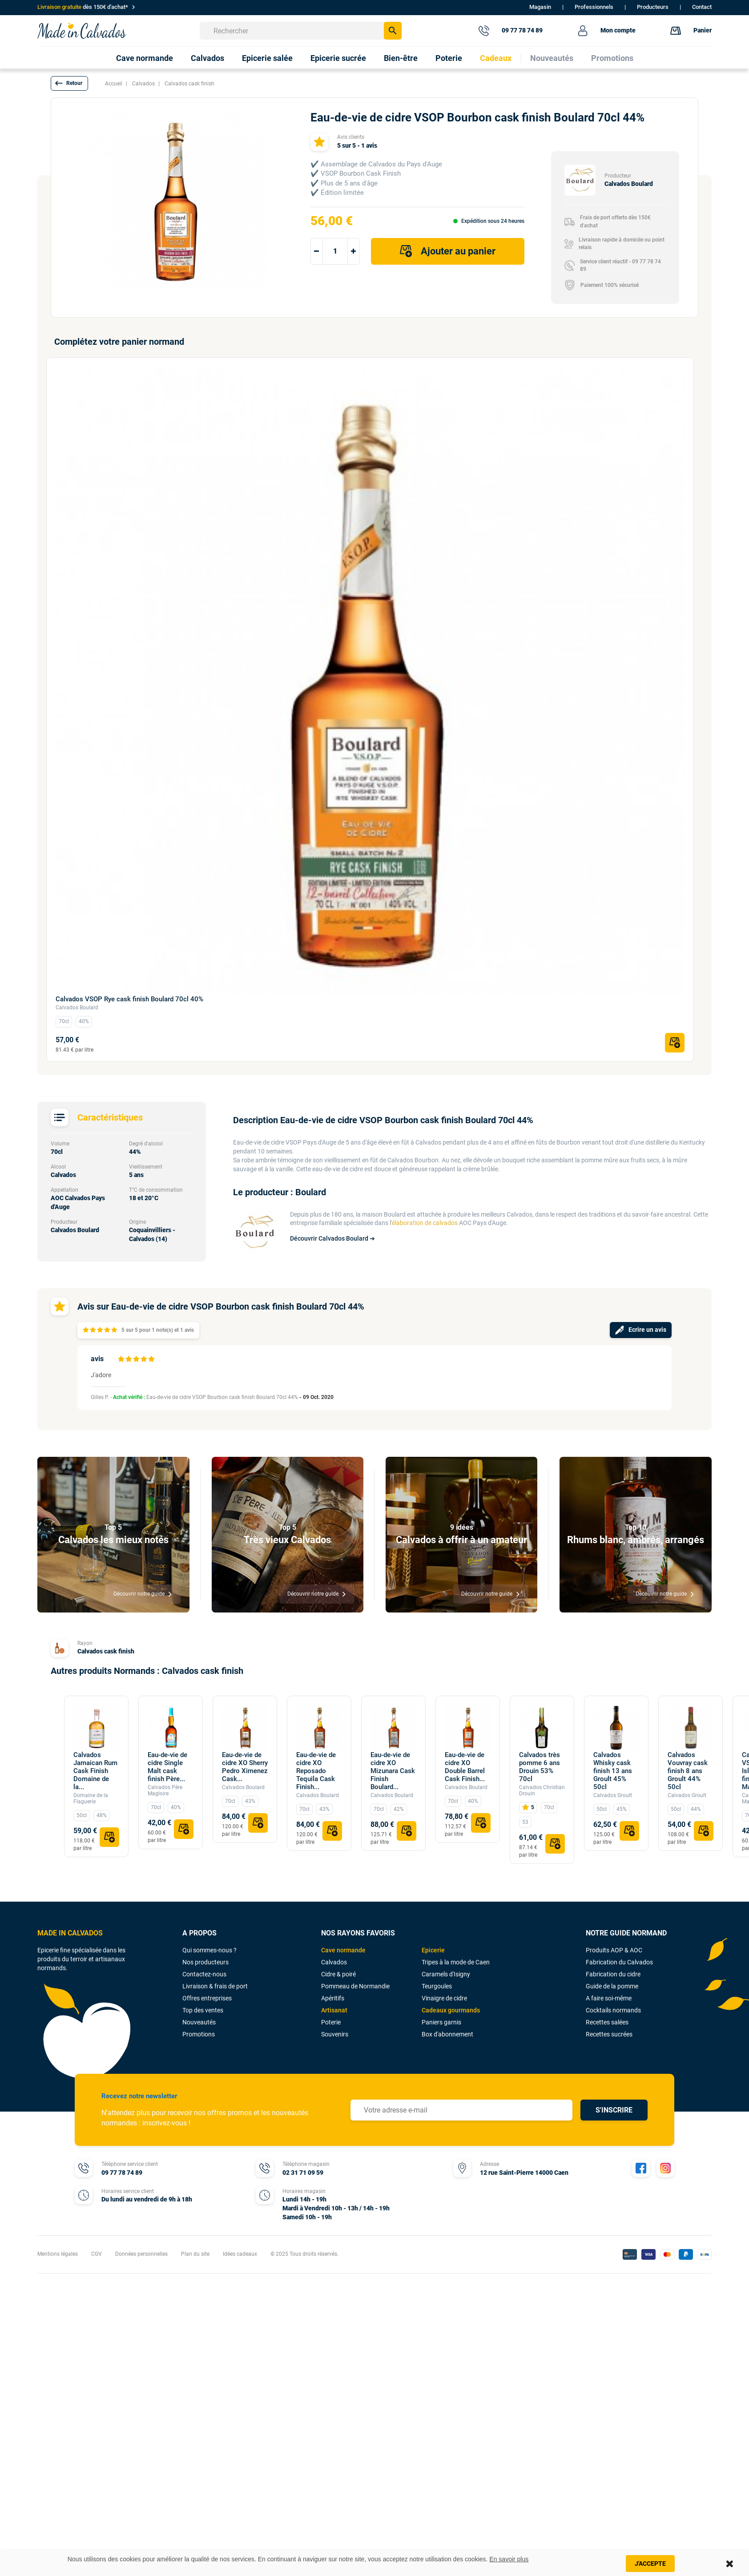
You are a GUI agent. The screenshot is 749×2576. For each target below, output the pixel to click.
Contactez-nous (204, 1974)
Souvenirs (334, 2034)
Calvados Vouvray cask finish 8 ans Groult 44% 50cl (688, 1771)
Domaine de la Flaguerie (90, 1798)
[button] (69, 83)
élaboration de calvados (425, 1222)
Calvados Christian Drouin (542, 1790)
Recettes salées (607, 2022)
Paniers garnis (441, 2022)
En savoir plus (508, 2559)
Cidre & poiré (338, 1974)
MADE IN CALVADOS (70, 1933)
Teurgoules (437, 1986)
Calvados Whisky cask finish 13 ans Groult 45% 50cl (612, 1771)
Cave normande (343, 1950)
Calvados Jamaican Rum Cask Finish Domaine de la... (95, 1771)
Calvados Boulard (77, 1007)
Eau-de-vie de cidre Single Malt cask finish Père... (167, 1767)
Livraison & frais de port (215, 1986)
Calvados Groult (612, 1795)
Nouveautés (199, 2022)
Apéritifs (332, 1998)
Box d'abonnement (447, 2034)
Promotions (198, 2034)
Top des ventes (202, 2010)
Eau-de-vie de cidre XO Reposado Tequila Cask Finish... (316, 1771)
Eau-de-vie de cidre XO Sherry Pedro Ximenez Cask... (245, 1767)
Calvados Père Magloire (165, 1790)
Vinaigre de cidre (444, 1998)
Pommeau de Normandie (355, 1986)
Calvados (334, 1962)
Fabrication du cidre (613, 1974)
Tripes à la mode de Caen (456, 1962)
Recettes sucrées (609, 2034)
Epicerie (433, 1950)
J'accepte (650, 2563)
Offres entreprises (207, 1998)
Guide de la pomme (612, 1986)
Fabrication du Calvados (619, 1962)
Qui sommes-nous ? (209, 1950)
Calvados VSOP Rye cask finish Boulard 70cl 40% (129, 999)
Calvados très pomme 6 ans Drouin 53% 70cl (539, 1767)
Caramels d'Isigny (446, 1974)
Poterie (331, 2022)
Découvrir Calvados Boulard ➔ (332, 1238)
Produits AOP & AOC (614, 1950)
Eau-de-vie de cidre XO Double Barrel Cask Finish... (465, 1767)
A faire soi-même (609, 1998)
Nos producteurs (205, 1962)
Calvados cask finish (105, 1651)
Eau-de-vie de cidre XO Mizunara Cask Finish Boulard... (392, 1771)
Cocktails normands (613, 2010)
